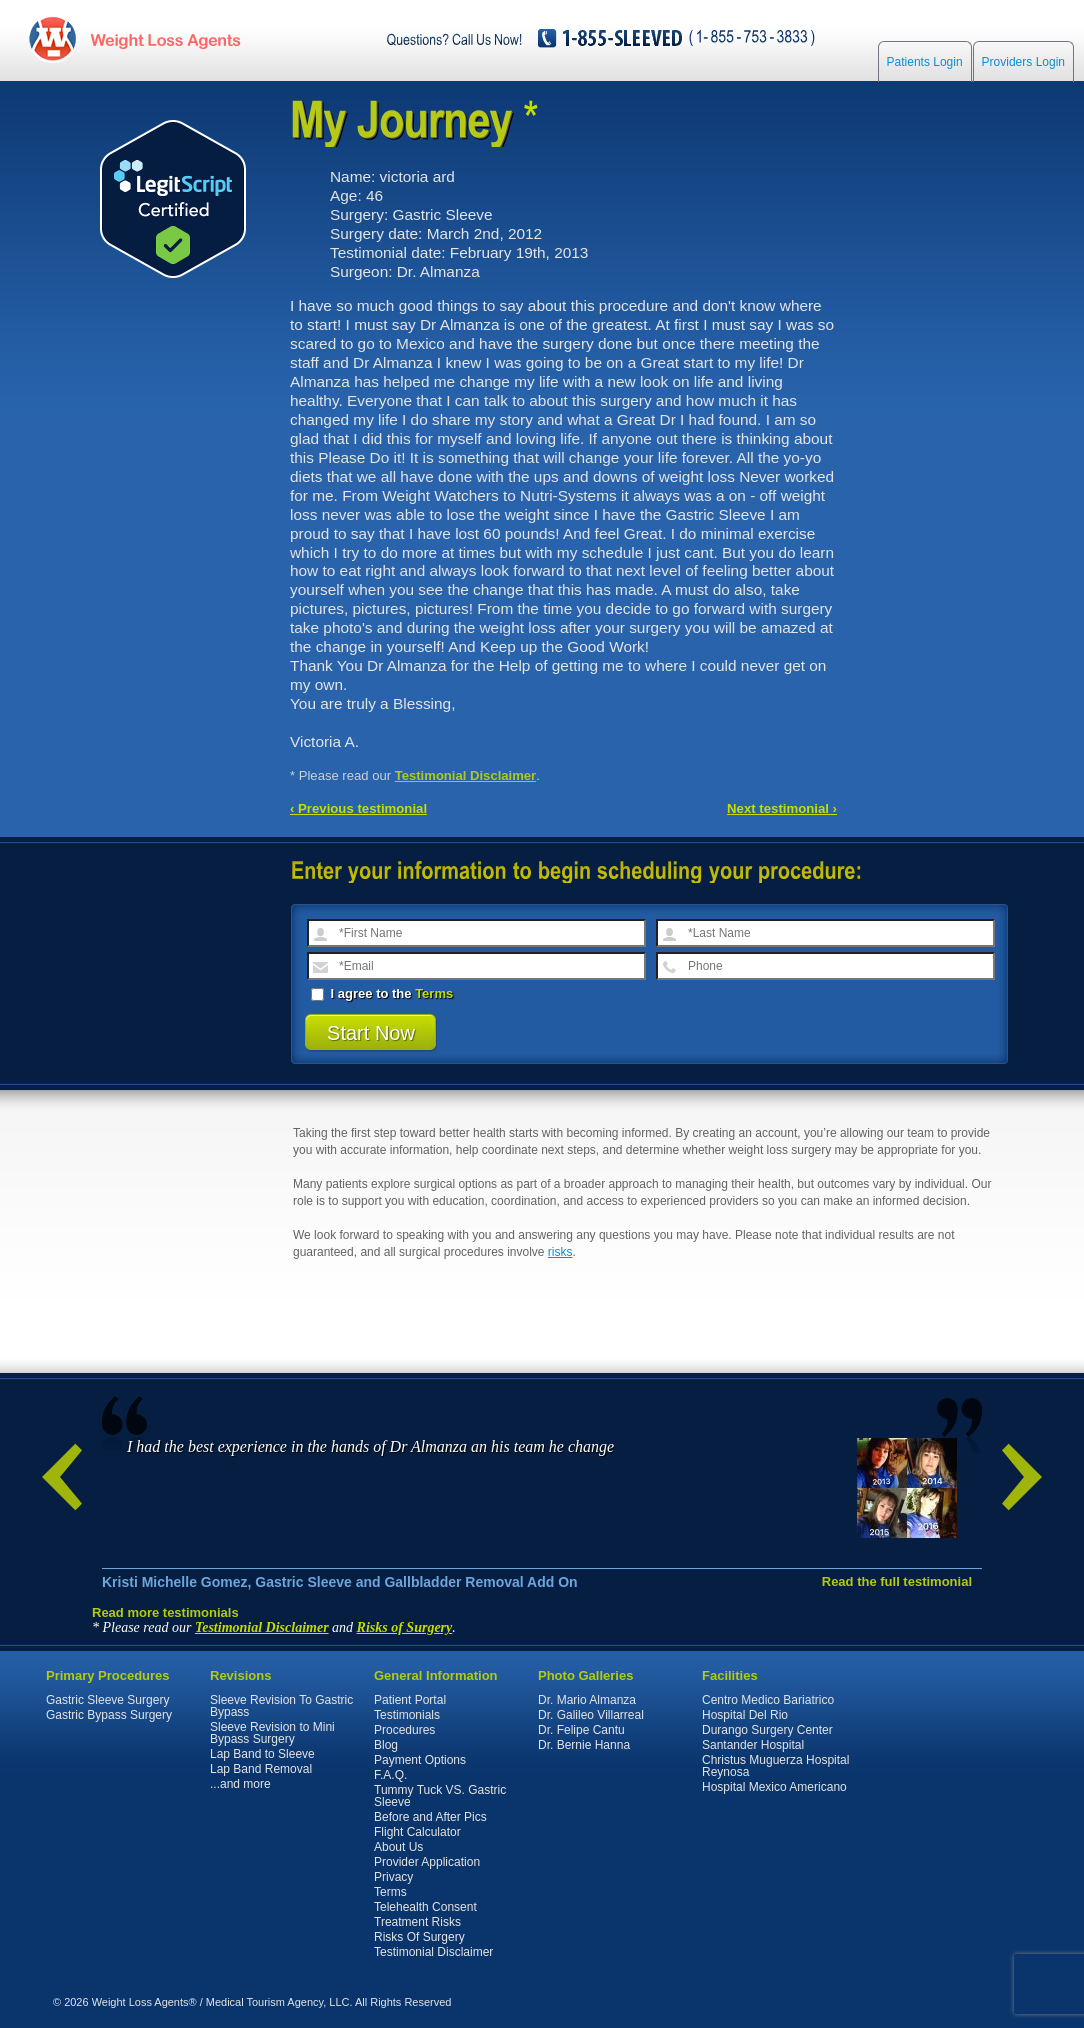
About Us (398, 1847)
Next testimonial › (782, 808)
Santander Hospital (753, 1745)
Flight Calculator (417, 1832)
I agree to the (382, 993)
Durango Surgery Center (767, 1730)
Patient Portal (410, 1700)
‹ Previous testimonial (358, 808)
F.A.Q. (390, 1775)
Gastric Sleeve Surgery (107, 1700)
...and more (240, 1784)
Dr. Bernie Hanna (584, 1745)
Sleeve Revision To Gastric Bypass (281, 1706)
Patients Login (925, 62)
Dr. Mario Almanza (587, 1700)
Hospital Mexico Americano (774, 1787)
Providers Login (1023, 62)
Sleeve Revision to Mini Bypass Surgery (272, 1733)
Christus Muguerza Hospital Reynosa (775, 1766)
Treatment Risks (417, 1922)
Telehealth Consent (425, 1907)
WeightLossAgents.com (165, 38)
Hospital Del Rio (745, 1715)
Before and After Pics (430, 1817)
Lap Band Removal (261, 1769)
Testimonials (407, 1715)
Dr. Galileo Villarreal (591, 1715)
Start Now (371, 1033)
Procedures (404, 1730)
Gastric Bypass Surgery (109, 1715)
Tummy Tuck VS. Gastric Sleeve (440, 1796)
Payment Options (420, 1760)
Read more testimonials (165, 1612)
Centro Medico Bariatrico (768, 1700)
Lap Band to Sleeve (262, 1754)
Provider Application (427, 1862)
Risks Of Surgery (419, 1937)
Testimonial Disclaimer (466, 775)
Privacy (393, 1877)
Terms (434, 993)
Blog (386, 1745)
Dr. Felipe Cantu (581, 1730)
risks (560, 1252)
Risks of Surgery (405, 1627)
